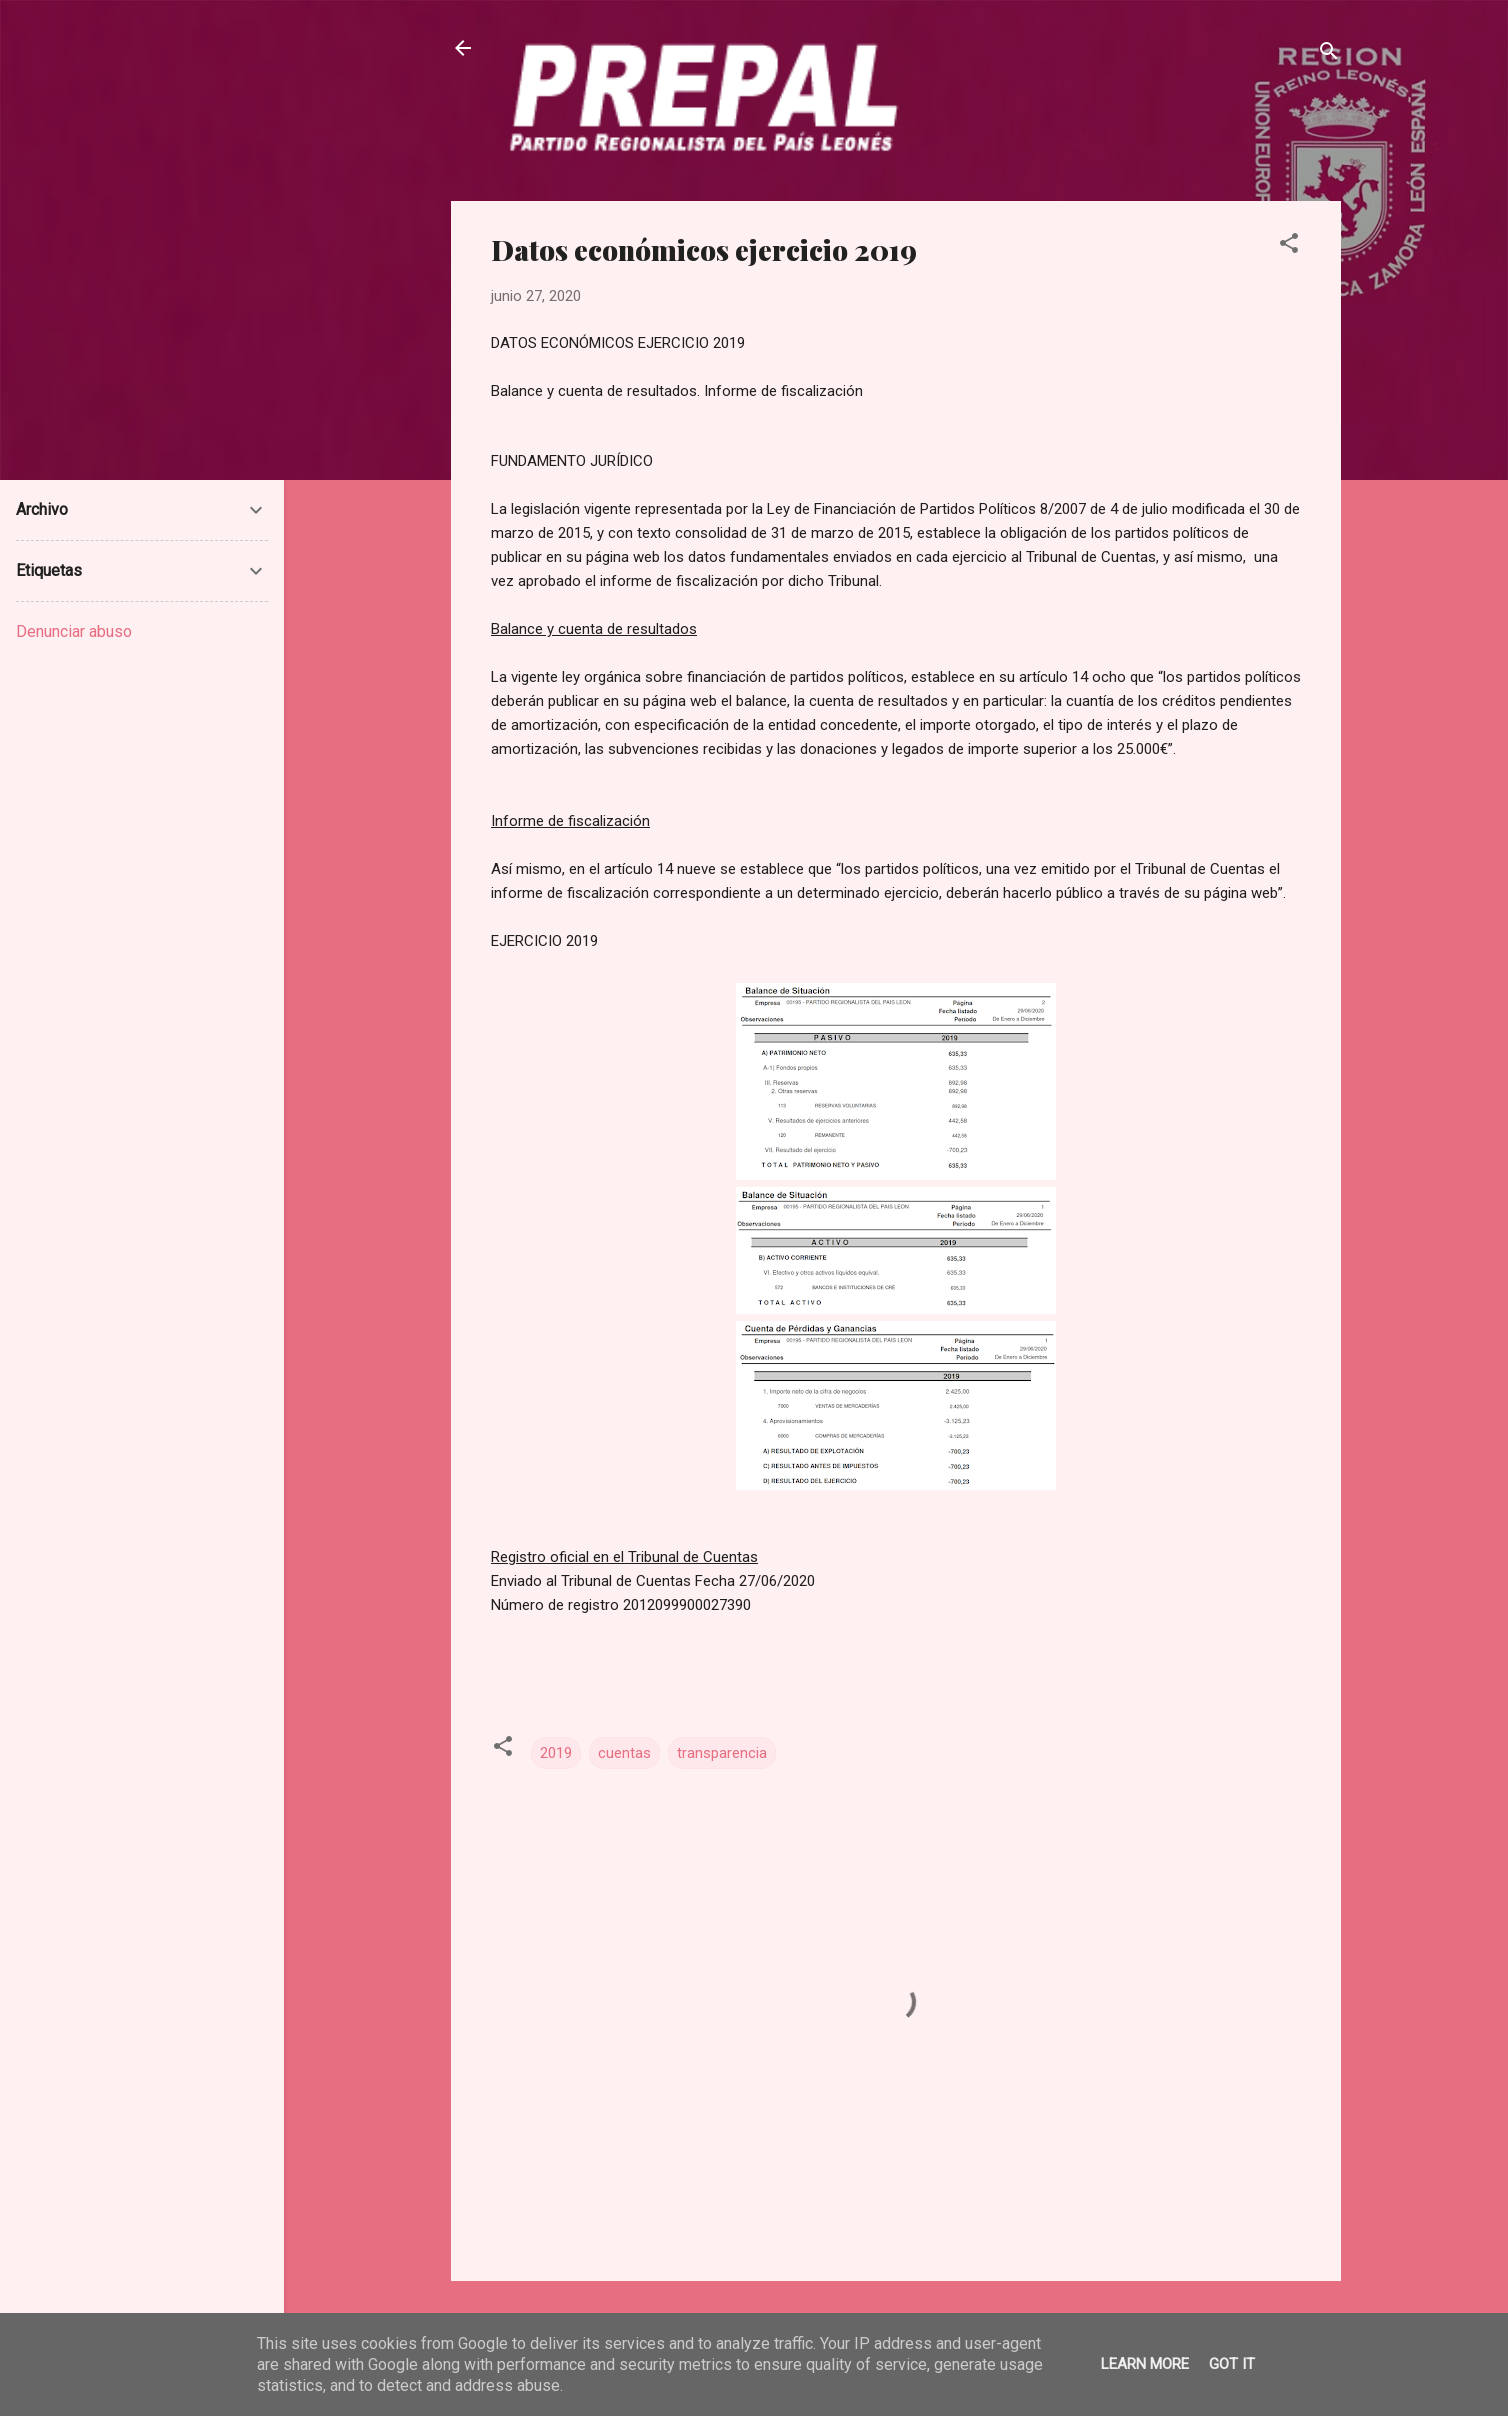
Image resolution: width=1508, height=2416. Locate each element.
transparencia (722, 1753)
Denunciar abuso (74, 631)
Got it (1232, 2364)
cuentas (624, 1753)
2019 (556, 1753)
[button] (1289, 246)
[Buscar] (1329, 54)
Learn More (1145, 2364)
